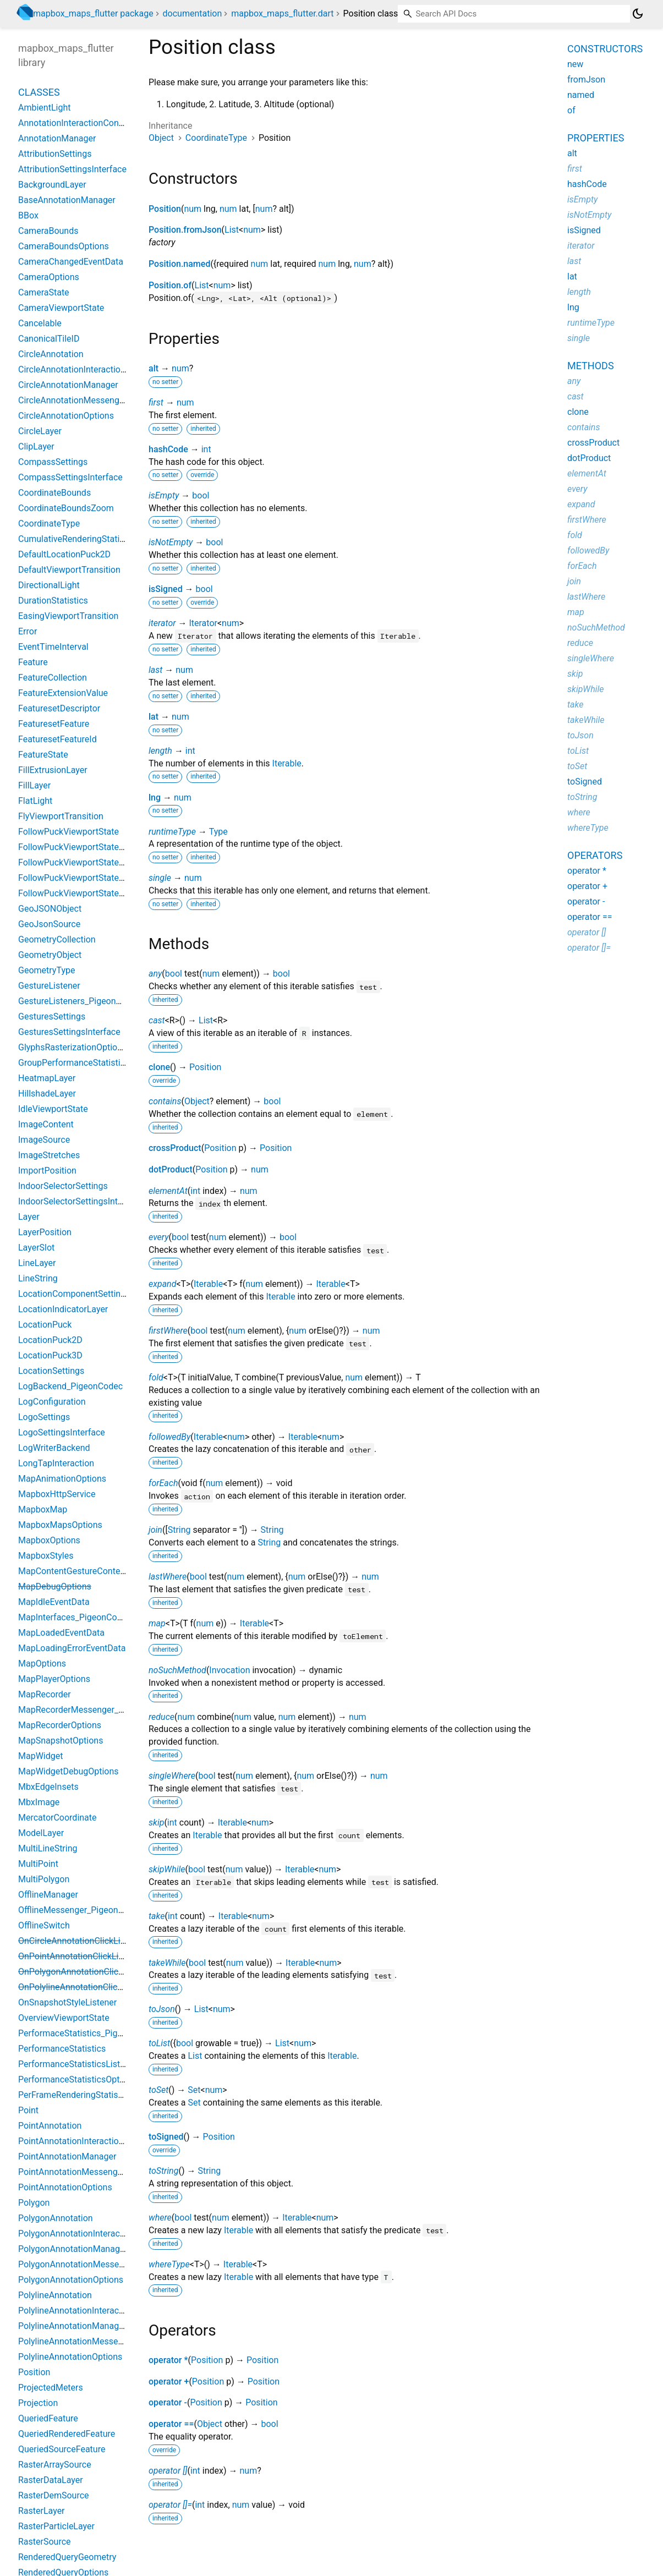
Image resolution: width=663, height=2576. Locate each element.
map (157, 1623)
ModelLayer (41, 1833)
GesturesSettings (51, 1016)
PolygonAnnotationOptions (70, 2279)
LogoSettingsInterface (61, 1432)
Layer (29, 1217)
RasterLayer (41, 2511)
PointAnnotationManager (67, 2156)
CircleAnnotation (51, 354)
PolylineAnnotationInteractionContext (91, 2310)
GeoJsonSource (49, 924)
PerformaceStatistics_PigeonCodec (87, 2033)
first (156, 402)
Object (161, 138)
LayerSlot (36, 1247)
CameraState (43, 292)
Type (218, 831)
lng (155, 797)
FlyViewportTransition (60, 816)
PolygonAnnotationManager (73, 2249)
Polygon (34, 2202)
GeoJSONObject (49, 908)
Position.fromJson (185, 229)
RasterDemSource (53, 2495)
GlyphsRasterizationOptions (72, 1047)
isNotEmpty (171, 542)
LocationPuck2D (50, 1340)
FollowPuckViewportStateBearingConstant (101, 862)
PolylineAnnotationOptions (70, 2357)
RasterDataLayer (50, 2480)
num (192, 209)
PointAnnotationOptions (65, 2187)
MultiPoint (38, 1864)
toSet (158, 2090)
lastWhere (168, 1576)
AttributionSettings (54, 154)
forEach (163, 1483)
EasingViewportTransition (68, 616)
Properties (595, 138)
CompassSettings (52, 462)
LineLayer (37, 1263)
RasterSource (44, 2541)
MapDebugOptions (54, 1586)
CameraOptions (48, 277)
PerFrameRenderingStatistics (75, 2095)
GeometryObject (49, 955)
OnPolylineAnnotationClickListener (86, 1987)
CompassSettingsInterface (70, 477)
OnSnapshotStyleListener (67, 2002)
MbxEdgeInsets (48, 1787)
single (160, 878)
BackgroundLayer (52, 184)
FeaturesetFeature (53, 724)
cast (157, 1020)
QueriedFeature (48, 2418)
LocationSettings (51, 1371)
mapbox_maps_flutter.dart (282, 13)
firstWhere (168, 1330)
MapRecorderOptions (59, 1725)
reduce (161, 1717)
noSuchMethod (177, 1670)
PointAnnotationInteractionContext (86, 2141)
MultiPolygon (43, 1879)
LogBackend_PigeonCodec (70, 1386)
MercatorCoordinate (57, 1817)
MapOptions (42, 1663)
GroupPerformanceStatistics (73, 1062)
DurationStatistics (53, 600)
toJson (162, 2009)
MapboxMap (42, 1509)
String (179, 1530)
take (157, 1916)
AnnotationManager (57, 138)
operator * (168, 2360)
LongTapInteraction (56, 1463)
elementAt (168, 1191)
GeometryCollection (57, 939)
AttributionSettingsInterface (72, 169)
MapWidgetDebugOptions (68, 1771)
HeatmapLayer (46, 1078)
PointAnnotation (49, 2125)
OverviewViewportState (63, 2018)
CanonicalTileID (48, 338)
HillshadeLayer (47, 1093)
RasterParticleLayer (56, 2526)
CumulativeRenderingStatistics (78, 539)
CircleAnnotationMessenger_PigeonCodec (100, 400)
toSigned (166, 2136)
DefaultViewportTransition (69, 569)
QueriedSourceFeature (61, 2449)
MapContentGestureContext (73, 1571)
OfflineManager (48, 1894)
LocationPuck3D (50, 1355)
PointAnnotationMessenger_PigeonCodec (100, 2172)
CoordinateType (216, 138)
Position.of (170, 285)
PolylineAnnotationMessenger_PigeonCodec (104, 2341)
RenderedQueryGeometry (67, 2557)
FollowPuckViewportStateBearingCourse (97, 878)
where (160, 2217)
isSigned (166, 589)
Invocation (229, 1670)
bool (200, 495)
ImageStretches (49, 1155)
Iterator (203, 623)
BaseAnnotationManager (67, 200)
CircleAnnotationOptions (66, 415)
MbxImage (38, 1802)
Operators (594, 855)
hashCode (168, 449)
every (159, 1237)
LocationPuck (45, 1324)
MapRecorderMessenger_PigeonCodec (94, 1709)
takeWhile (167, 1963)
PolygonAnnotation (55, 2218)
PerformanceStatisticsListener (77, 2064)
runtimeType (172, 831)
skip (156, 1822)
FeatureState (43, 754)
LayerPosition (45, 1232)
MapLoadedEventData (61, 1632)
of (571, 110)
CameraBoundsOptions (63, 246)
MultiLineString (48, 1848)
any (155, 973)
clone (159, 1067)
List (231, 229)
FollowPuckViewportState (68, 831)
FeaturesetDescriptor (59, 708)
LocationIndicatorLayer (63, 1309)
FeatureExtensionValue (63, 693)
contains (165, 1101)
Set (194, 2090)
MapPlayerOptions (54, 1679)
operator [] (168, 2470)
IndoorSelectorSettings (63, 1186)
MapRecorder (44, 1694)
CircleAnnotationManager (68, 385)
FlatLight (35, 801)
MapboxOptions (49, 1540)
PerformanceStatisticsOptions (77, 2079)
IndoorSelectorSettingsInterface (80, 1201)
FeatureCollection (52, 677)
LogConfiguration (52, 1401)
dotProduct (171, 1169)
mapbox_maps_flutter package (93, 13)
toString (163, 2171)
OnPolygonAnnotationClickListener (86, 1971)
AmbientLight (44, 107)
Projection (38, 2403)
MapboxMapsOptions (60, 1525)
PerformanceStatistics (62, 2048)
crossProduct (175, 1148)
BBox (28, 215)
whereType (169, 2264)
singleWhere (172, 1776)
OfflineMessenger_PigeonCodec (80, 1910)
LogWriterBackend (54, 1448)
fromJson (586, 79)
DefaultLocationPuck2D (64, 554)
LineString (38, 1278)
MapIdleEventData (54, 1602)
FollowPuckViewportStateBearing (83, 847)
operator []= (170, 2505)
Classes (39, 92)
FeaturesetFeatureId (57, 739)
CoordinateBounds (54, 492)
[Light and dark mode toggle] (637, 14)
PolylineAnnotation (55, 2295)
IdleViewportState (53, 1109)
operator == (171, 2424)
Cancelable (40, 323)
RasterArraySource (54, 2464)
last (155, 670)
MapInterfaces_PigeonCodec (74, 1617)
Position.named (179, 264)
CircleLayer (40, 431)
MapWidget (40, 1756)
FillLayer (34, 785)
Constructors (605, 48)
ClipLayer (36, 446)
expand (162, 1284)
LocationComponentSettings (74, 1294)
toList (159, 2043)
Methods (590, 365)
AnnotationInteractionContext (76, 123)
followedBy (169, 1437)
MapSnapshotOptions (60, 1740)
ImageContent (46, 1124)
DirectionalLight (49, 585)
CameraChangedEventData (70, 261)
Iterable (287, 763)
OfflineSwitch (44, 1925)
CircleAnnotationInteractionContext (87, 369)
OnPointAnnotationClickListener (80, 1956)
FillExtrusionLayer (52, 770)
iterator (162, 623)
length (160, 751)
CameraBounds (48, 231)
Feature (33, 662)
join (155, 1530)
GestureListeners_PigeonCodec (79, 1001)
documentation (192, 13)
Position (165, 209)
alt (153, 368)
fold (156, 1377)
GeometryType (46, 970)
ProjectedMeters (50, 2387)
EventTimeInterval (53, 647)
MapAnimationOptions (62, 1478)
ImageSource (44, 1139)
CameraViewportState (61, 308)
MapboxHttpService (56, 1494)
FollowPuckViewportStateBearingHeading (100, 893)
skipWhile (167, 1869)
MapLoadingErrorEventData (71, 1648)
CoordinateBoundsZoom (66, 508)
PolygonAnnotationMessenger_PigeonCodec (105, 2264)
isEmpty (164, 495)
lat (153, 716)
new (575, 64)
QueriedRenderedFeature (66, 2434)
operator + (169, 2381)
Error (27, 631)
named (580, 95)
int (206, 449)
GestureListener (49, 985)
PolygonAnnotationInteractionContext (91, 2233)
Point (28, 2110)
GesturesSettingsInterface (69, 1032)
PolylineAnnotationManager (72, 2326)
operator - (168, 2402)
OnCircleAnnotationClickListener (81, 1941)
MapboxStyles (45, 1555)
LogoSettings (44, 1417)
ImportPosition (47, 1170)
